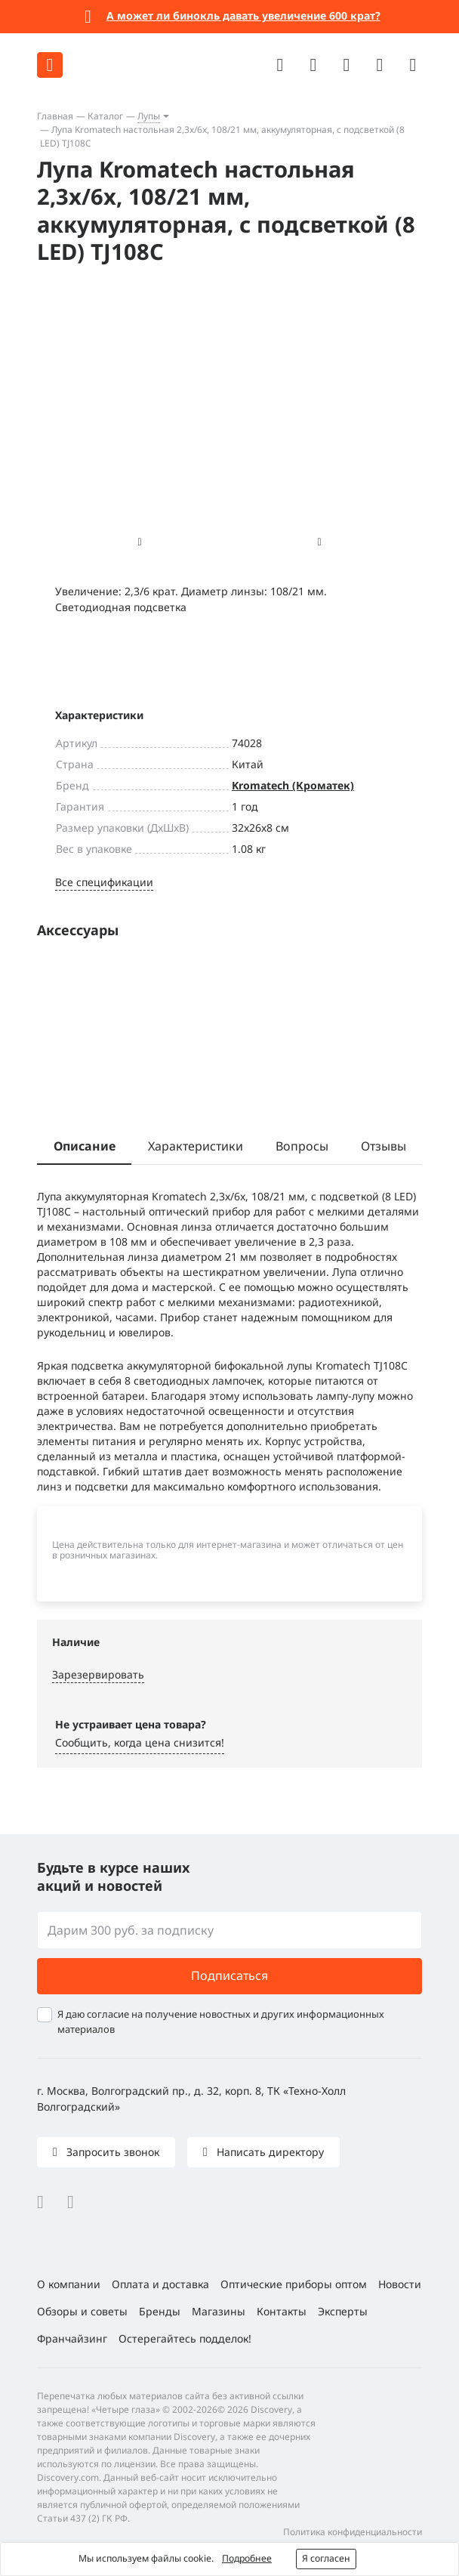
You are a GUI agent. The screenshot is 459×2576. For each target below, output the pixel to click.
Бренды (159, 2311)
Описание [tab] (85, 1146)
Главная (55, 116)
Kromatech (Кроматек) (293, 785)
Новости (399, 2284)
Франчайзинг (72, 2338)
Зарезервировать (98, 1674)
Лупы (148, 116)
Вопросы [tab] (302, 1146)
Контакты (282, 2311)
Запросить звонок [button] (111, 2152)
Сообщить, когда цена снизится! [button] (139, 1742)
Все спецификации (104, 882)
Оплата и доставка (160, 2284)
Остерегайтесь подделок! (185, 2338)
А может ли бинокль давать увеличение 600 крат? (243, 15)
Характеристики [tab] (195, 1146)
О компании (68, 2284)
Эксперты (343, 2311)
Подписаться (229, 1975)
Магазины (218, 2311)
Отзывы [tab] (383, 1146)
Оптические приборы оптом (293, 2284)
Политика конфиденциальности (352, 2531)
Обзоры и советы (82, 2311)
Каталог (105, 116)
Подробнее (247, 2558)
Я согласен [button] (326, 2558)
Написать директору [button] (269, 2152)
